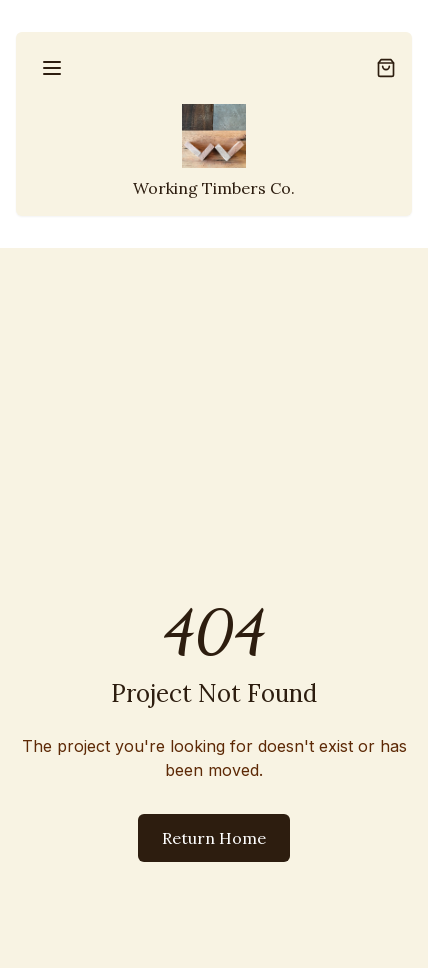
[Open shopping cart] (386, 68)
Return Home (214, 838)
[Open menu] (52, 68)
